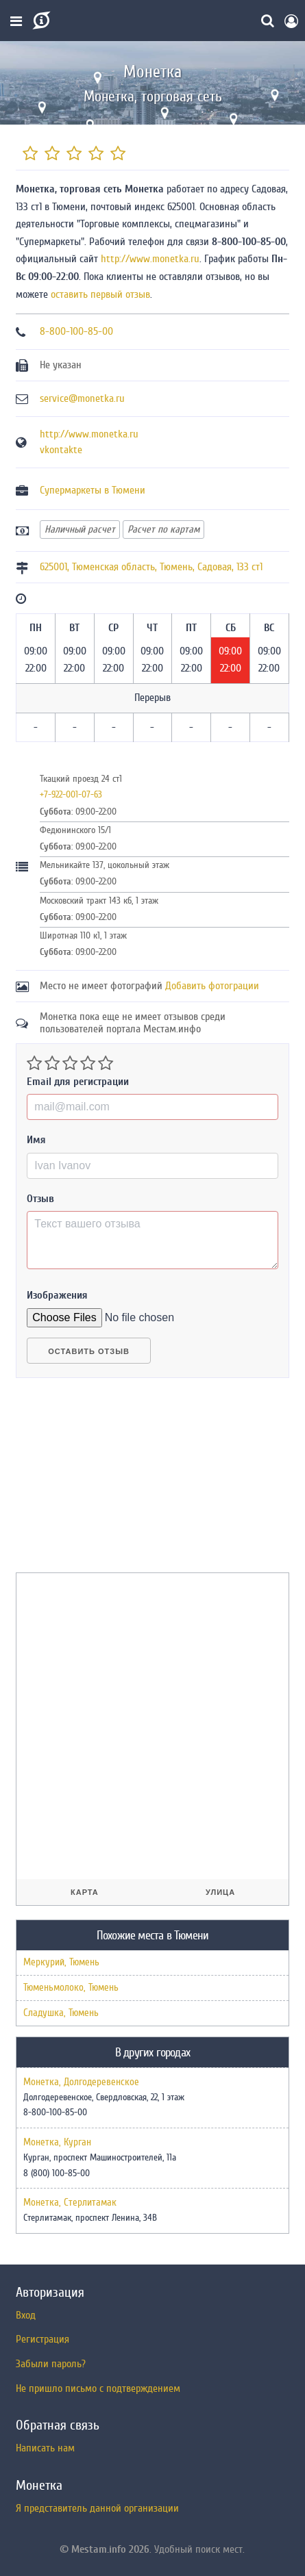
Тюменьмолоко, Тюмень (71, 1987)
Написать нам (45, 2448)
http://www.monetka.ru (150, 259)
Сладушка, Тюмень (61, 2013)
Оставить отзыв (89, 1351)
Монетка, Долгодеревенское (81, 2082)
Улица (220, 1892)
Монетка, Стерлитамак (70, 2202)
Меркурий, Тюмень (61, 1962)
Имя (36, 1140)
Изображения (57, 1295)
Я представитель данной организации (97, 2508)
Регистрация (42, 2339)
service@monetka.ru (82, 398)
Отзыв (40, 1199)
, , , (151, 567)
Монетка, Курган (57, 2142)
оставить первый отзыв (100, 294)
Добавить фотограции (212, 986)
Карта (85, 1892)
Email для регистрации (78, 1081)
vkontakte (61, 450)
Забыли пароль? (51, 2364)
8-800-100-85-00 (76, 331)
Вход (26, 2315)
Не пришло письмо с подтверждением (98, 2388)
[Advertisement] (118, 1480)
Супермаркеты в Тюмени (92, 490)
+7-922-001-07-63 (71, 794)
